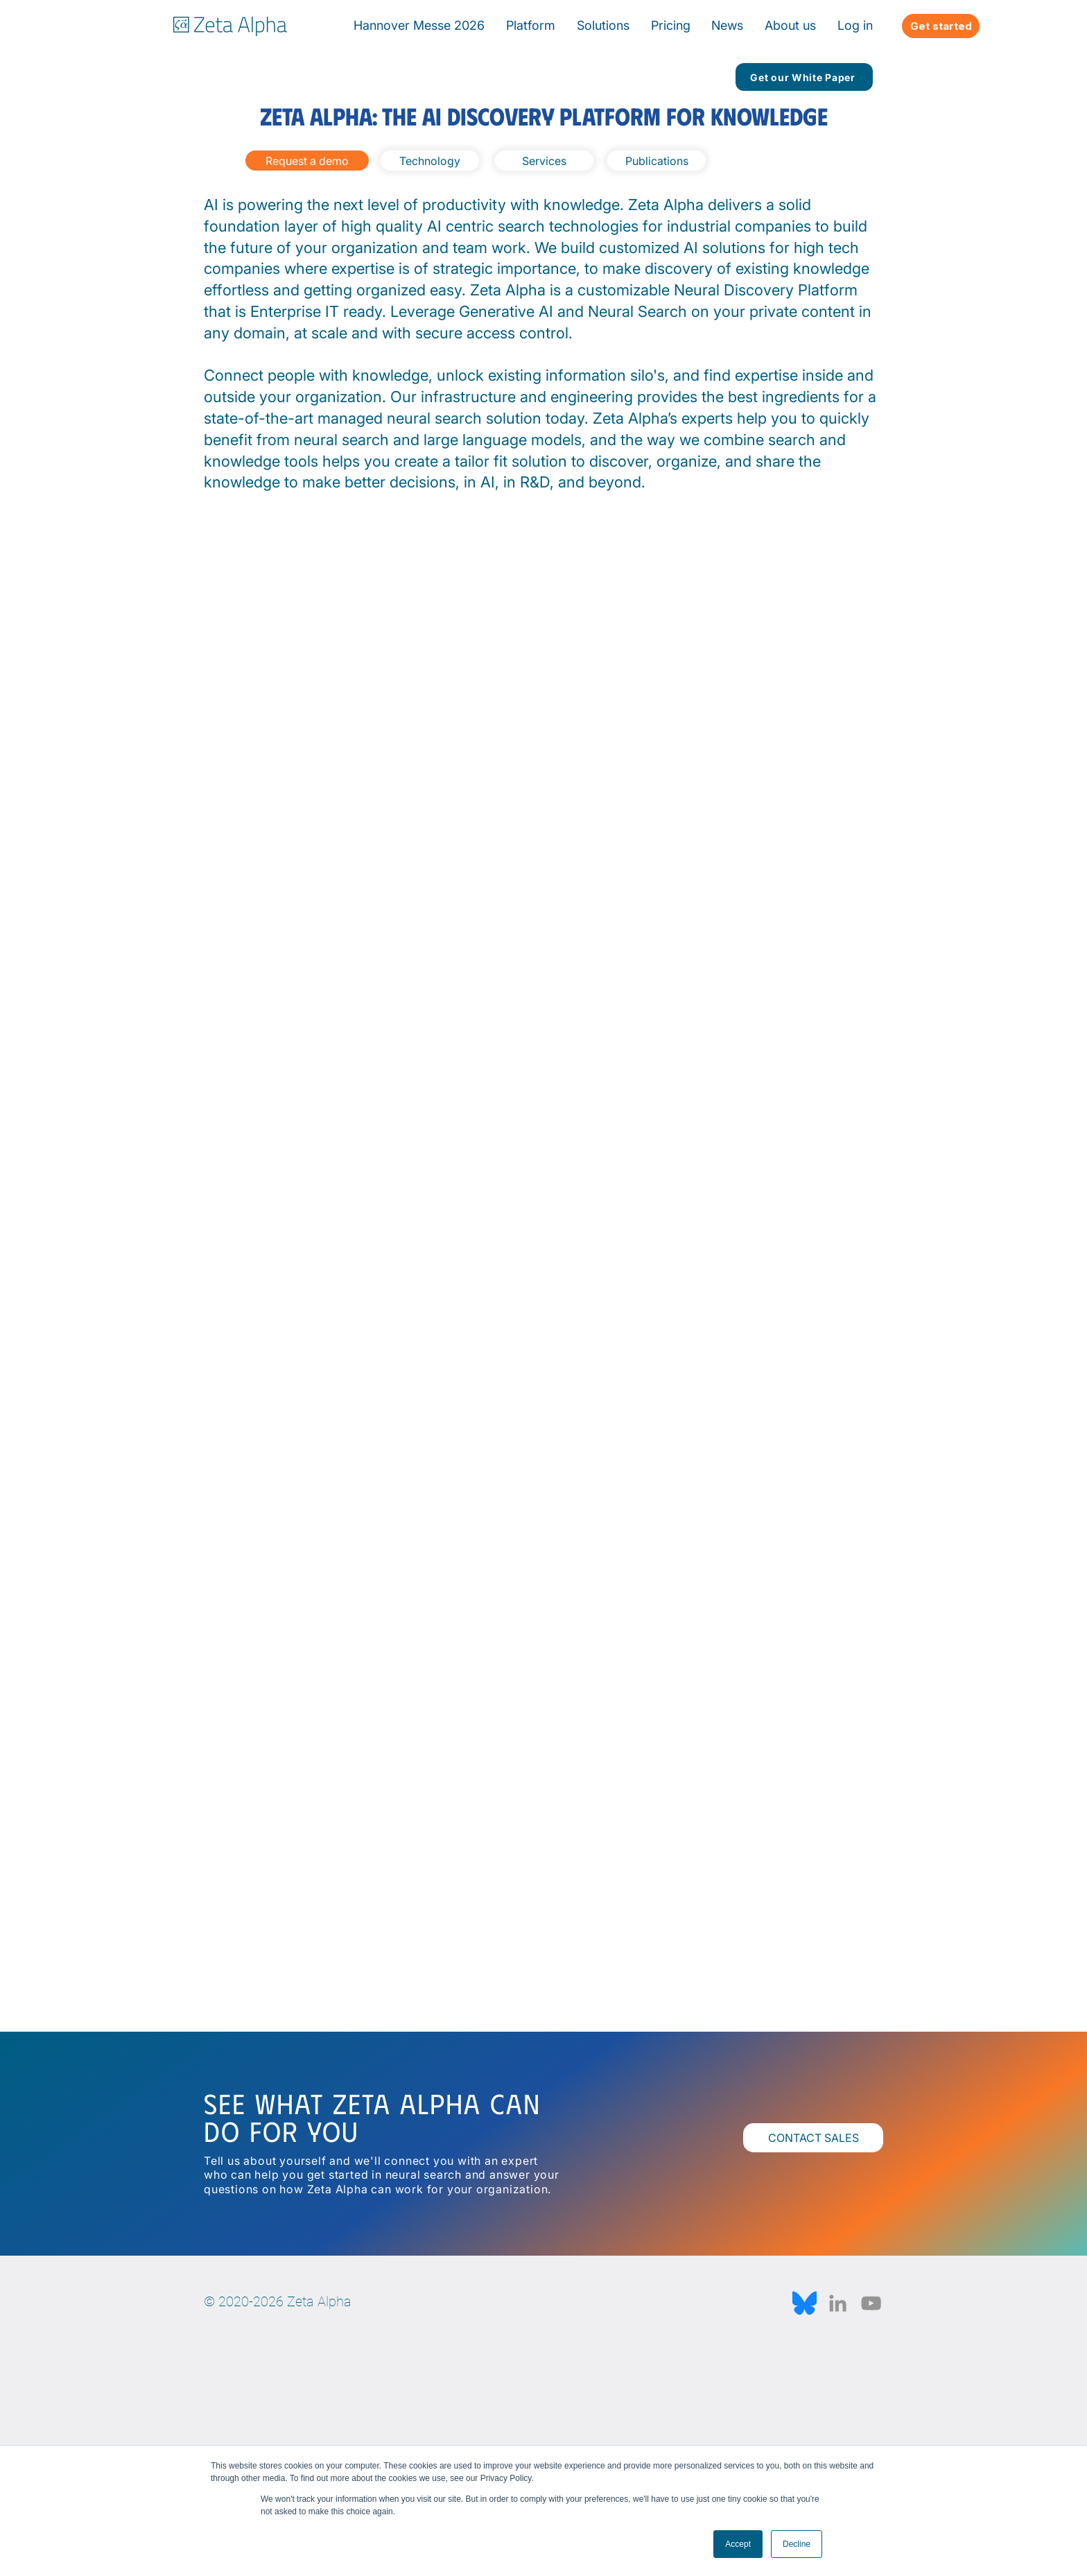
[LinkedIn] (838, 2303)
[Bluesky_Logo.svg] (804, 2303)
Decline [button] (796, 2544)
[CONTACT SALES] (813, 2137)
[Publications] (656, 160)
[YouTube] (871, 2303)
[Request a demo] (307, 160)
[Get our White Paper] (804, 77)
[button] (727, 25)
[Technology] (430, 160)
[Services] (544, 160)
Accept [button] (738, 2544)
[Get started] (941, 26)
